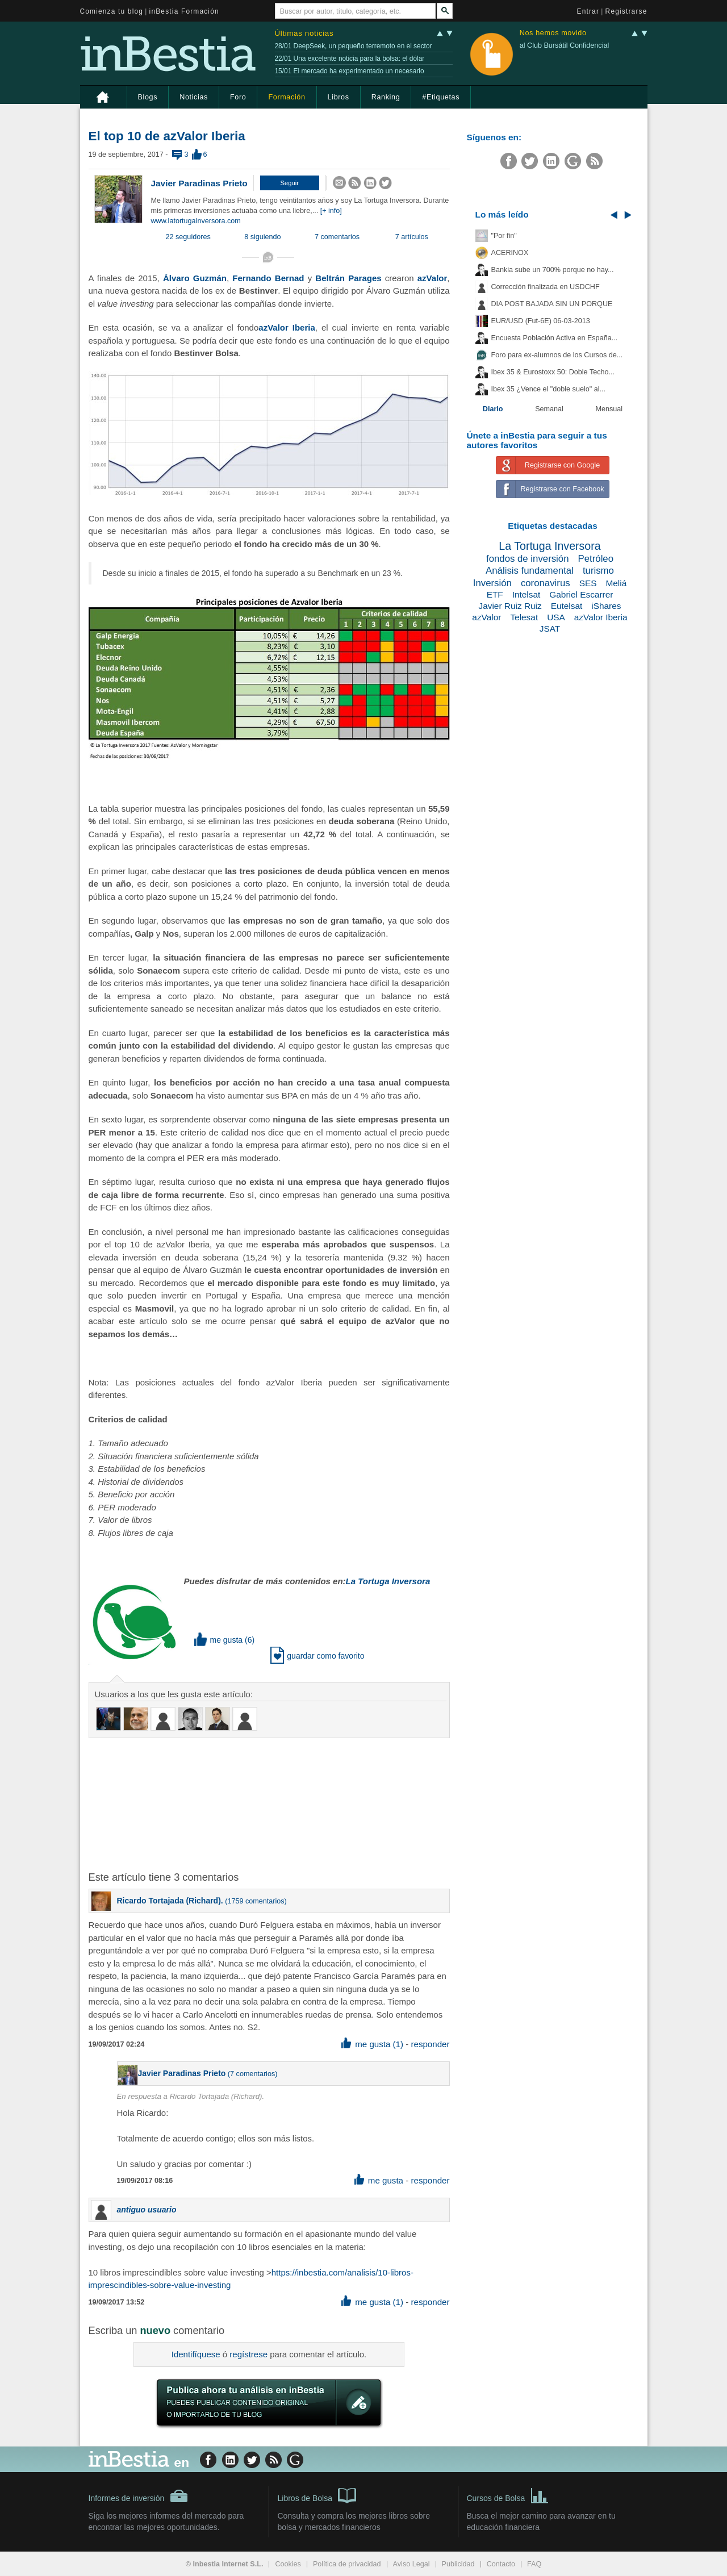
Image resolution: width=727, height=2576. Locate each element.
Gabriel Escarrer (581, 594)
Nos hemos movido (553, 33)
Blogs (148, 97)
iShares (606, 606)
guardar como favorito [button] (317, 1655)
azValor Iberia (601, 617)
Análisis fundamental (530, 570)
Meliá (615, 583)
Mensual (609, 409)
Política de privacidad (347, 2564)
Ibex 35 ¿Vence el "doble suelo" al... (548, 389)
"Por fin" (504, 236)
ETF (495, 594)
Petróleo (596, 558)
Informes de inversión (139, 2495)
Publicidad (458, 2564)
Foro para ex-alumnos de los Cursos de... (557, 355)
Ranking (385, 97)
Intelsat (526, 594)
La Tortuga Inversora (549, 546)
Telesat (524, 617)
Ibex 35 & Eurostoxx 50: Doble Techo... (553, 372)
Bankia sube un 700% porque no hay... (552, 270)
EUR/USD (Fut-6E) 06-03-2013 (540, 321)
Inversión (492, 583)
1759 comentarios (255, 1901)
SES (588, 583)
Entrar (588, 11)
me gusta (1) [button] (372, 2044)
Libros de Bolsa (317, 2494)
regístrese (248, 2354)
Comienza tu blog (112, 11)
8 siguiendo (262, 237)
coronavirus (545, 583)
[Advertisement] (270, 1803)
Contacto (501, 2564)
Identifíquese (196, 2354)
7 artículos (411, 237)
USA (556, 617)
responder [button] (430, 2044)
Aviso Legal (411, 2564)
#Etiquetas (440, 97)
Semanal (549, 409)
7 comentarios (337, 237)
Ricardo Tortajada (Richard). (170, 1900)
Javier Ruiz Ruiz (510, 606)
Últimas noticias (304, 33)
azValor (486, 617)
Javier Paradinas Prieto (199, 183)
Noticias (193, 97)
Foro (238, 97)
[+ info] (331, 211)
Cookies (288, 2564)
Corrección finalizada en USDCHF (545, 287)
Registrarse (626, 11)
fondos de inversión (527, 558)
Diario (493, 409)
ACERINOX (510, 253)
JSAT (550, 628)
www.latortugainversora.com (196, 221)
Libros (338, 97)
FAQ (534, 2564)
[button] (290, 183)
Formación (286, 97)
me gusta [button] (219, 1639)
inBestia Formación (184, 11)
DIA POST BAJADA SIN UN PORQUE (552, 304)
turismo (598, 570)
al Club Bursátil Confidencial (564, 45)
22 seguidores (188, 237)
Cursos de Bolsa (508, 2494)
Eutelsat (567, 606)
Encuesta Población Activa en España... (554, 338)
